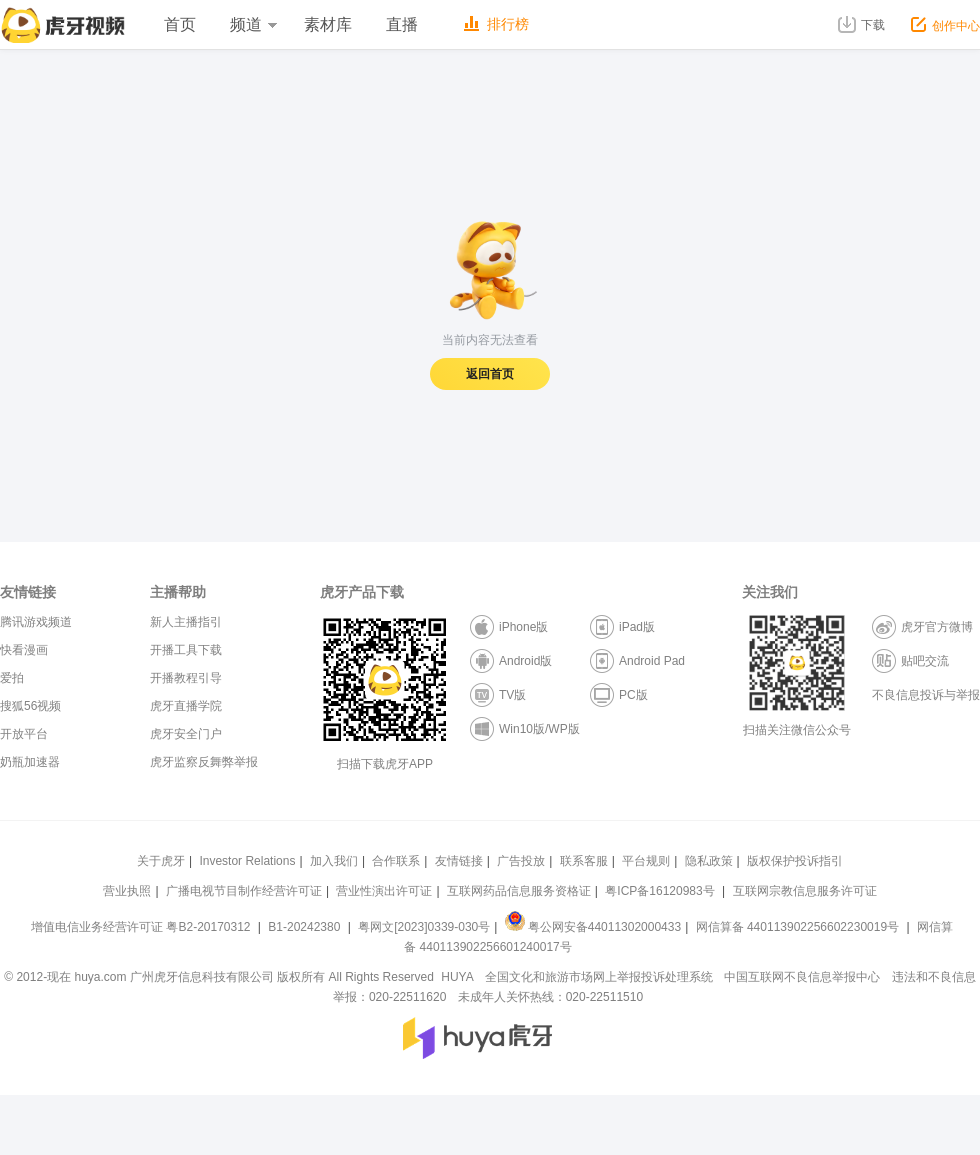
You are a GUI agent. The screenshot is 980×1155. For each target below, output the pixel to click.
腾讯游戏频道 (36, 622)
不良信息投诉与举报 (926, 695)
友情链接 (459, 861)
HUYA (457, 977)
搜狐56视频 (30, 706)
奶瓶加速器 (30, 762)
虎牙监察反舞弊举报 (204, 762)
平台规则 (646, 861)
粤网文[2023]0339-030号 (424, 927)
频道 (253, 24)
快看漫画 (24, 650)
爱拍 (12, 678)
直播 (402, 24)
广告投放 (521, 861)
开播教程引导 (186, 678)
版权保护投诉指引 (795, 861)
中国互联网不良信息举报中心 (802, 977)
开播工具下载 (186, 650)
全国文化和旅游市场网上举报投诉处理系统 (599, 977)
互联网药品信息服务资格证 (519, 891)
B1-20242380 (305, 927)
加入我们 (334, 861)
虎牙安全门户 (186, 734)
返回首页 (490, 374)
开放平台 (24, 734)
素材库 (328, 24)
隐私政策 (709, 861)
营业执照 (127, 891)
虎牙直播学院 (186, 706)
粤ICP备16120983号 (659, 891)
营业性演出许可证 (384, 891)
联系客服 (584, 861)
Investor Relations (247, 861)
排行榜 (496, 24)
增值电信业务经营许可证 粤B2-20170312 (142, 927)
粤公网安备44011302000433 (593, 927)
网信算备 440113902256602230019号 (797, 927)
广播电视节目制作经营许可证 (244, 891)
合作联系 (396, 861)
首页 (180, 24)
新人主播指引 (186, 622)
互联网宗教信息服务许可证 (805, 891)
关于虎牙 (161, 861)
